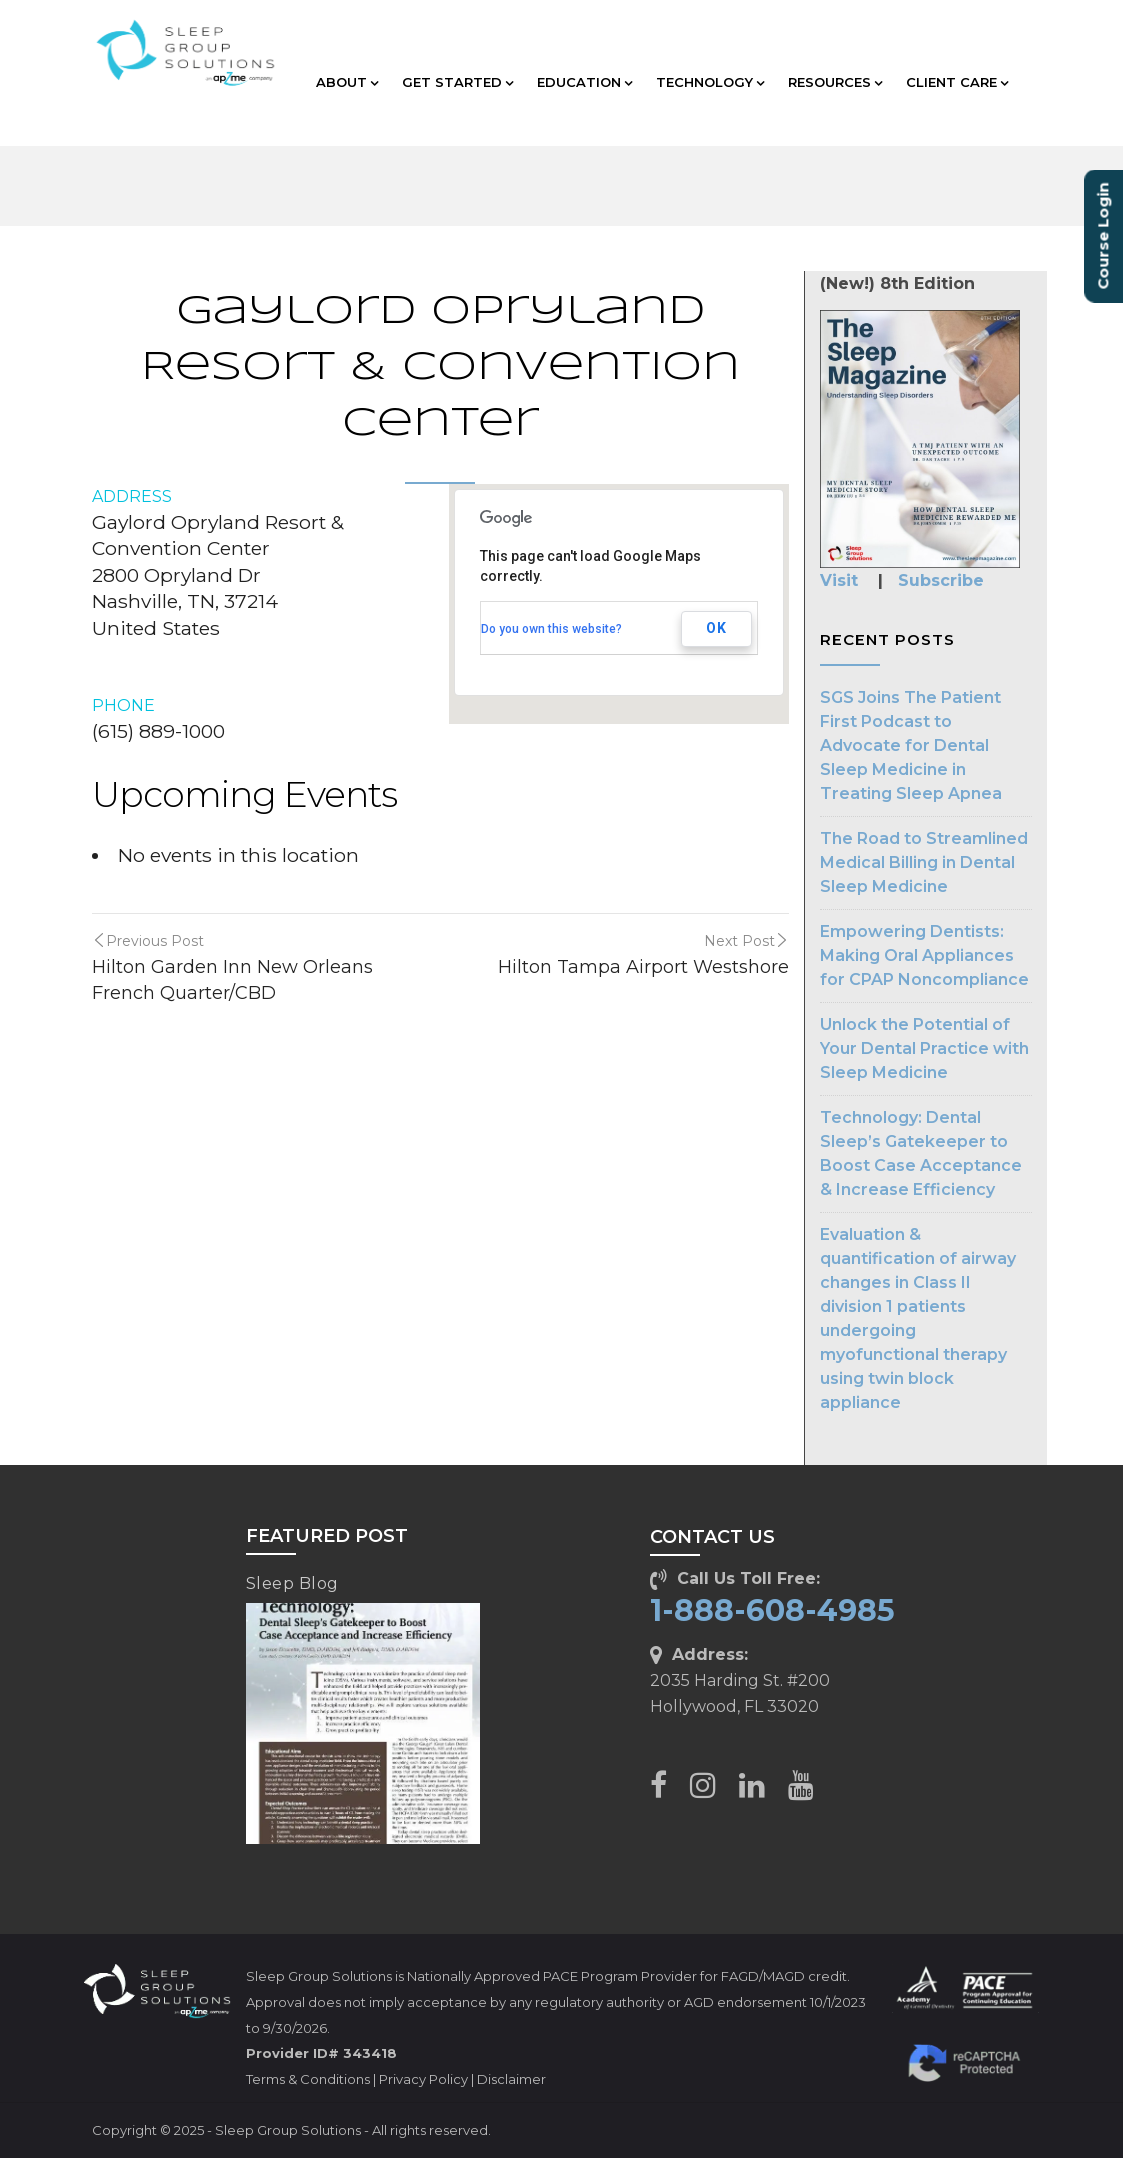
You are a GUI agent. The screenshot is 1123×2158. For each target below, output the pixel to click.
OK (716, 628)
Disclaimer (511, 2079)
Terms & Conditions (308, 2079)
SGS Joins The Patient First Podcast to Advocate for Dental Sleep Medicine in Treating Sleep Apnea (911, 745)
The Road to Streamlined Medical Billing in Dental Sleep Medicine (924, 862)
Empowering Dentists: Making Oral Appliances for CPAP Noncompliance (924, 955)
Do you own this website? (551, 629)
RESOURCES (835, 82)
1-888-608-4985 (772, 1610)
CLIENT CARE (957, 82)
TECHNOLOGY (710, 82)
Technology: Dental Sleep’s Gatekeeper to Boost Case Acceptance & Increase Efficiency (921, 1153)
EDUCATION (584, 82)
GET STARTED (457, 82)
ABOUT (347, 82)
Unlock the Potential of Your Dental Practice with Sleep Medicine (924, 1048)
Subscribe (941, 580)
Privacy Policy (423, 2079)
